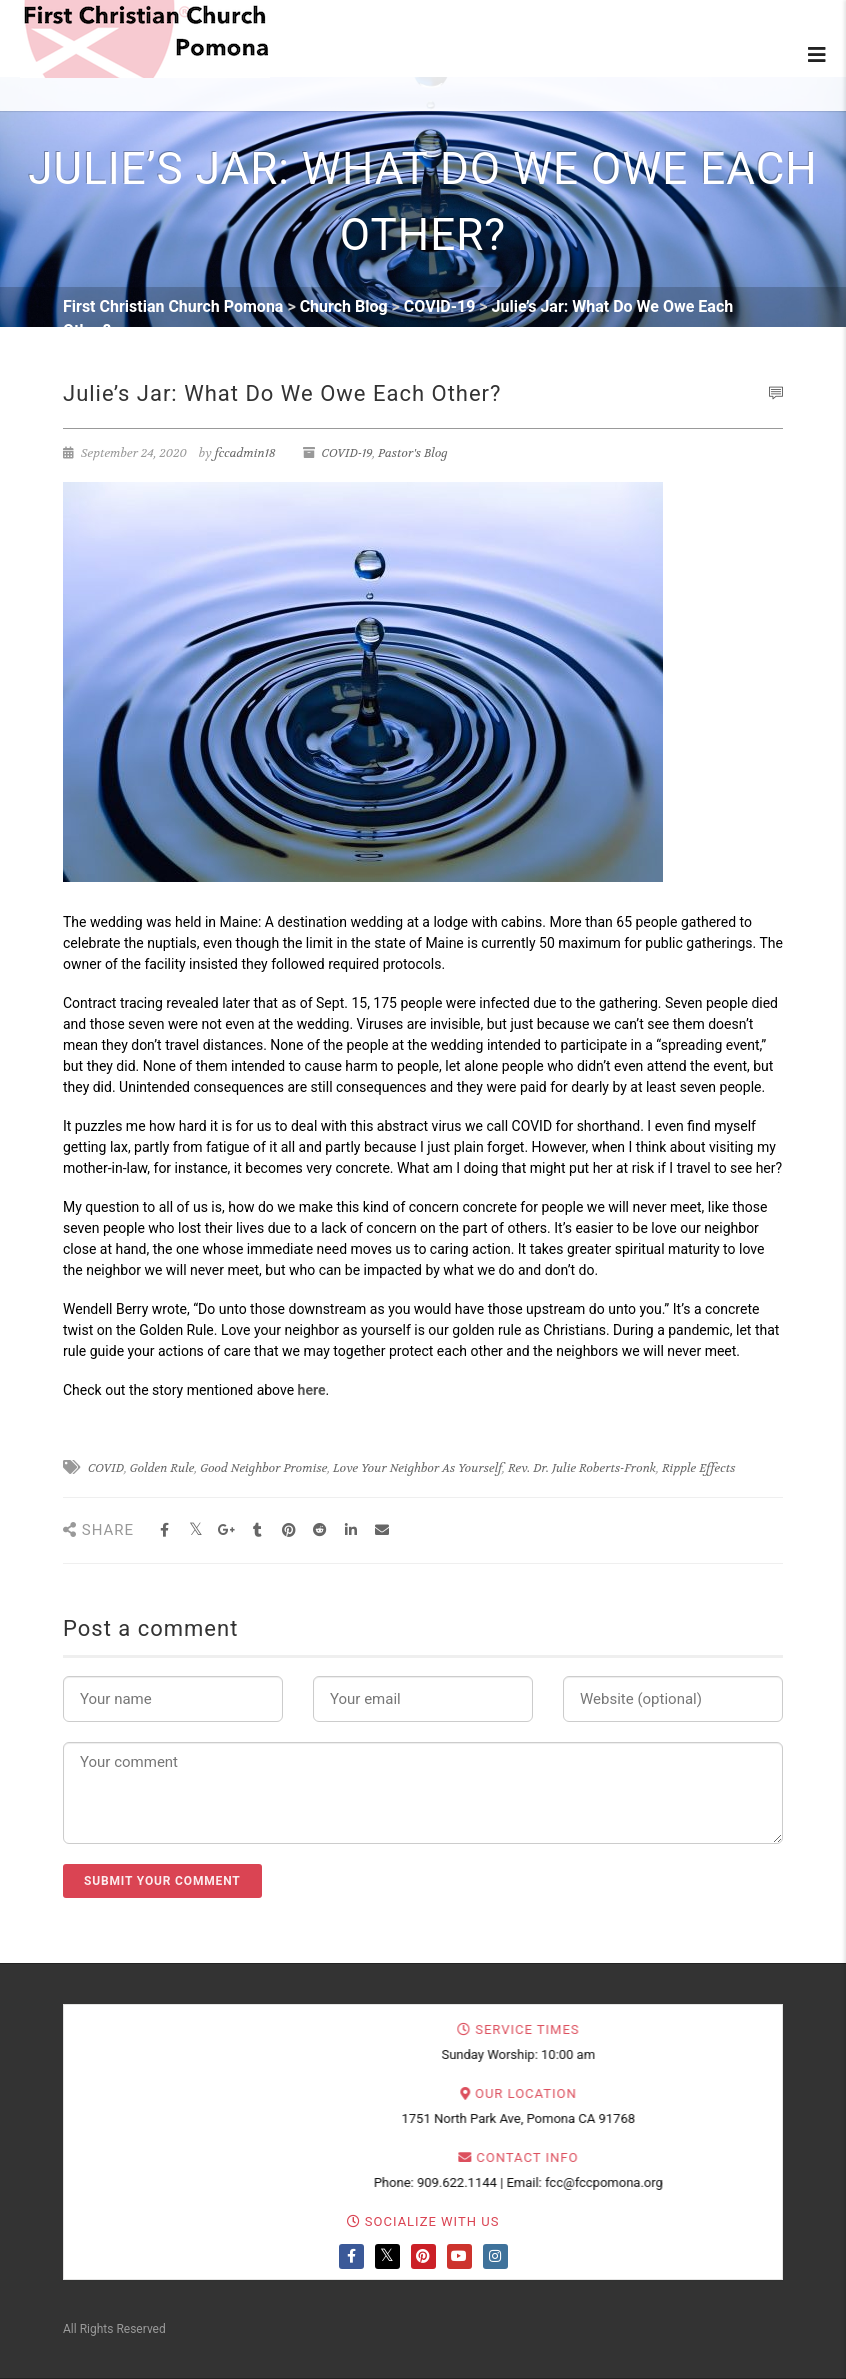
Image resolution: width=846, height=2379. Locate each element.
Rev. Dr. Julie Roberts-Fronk (582, 1468)
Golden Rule (162, 1468)
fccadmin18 (245, 453)
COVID (106, 1468)
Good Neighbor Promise (263, 1468)
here (312, 1390)
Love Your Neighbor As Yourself (417, 1468)
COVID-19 (347, 453)
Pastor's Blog (413, 453)
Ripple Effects (699, 1468)
